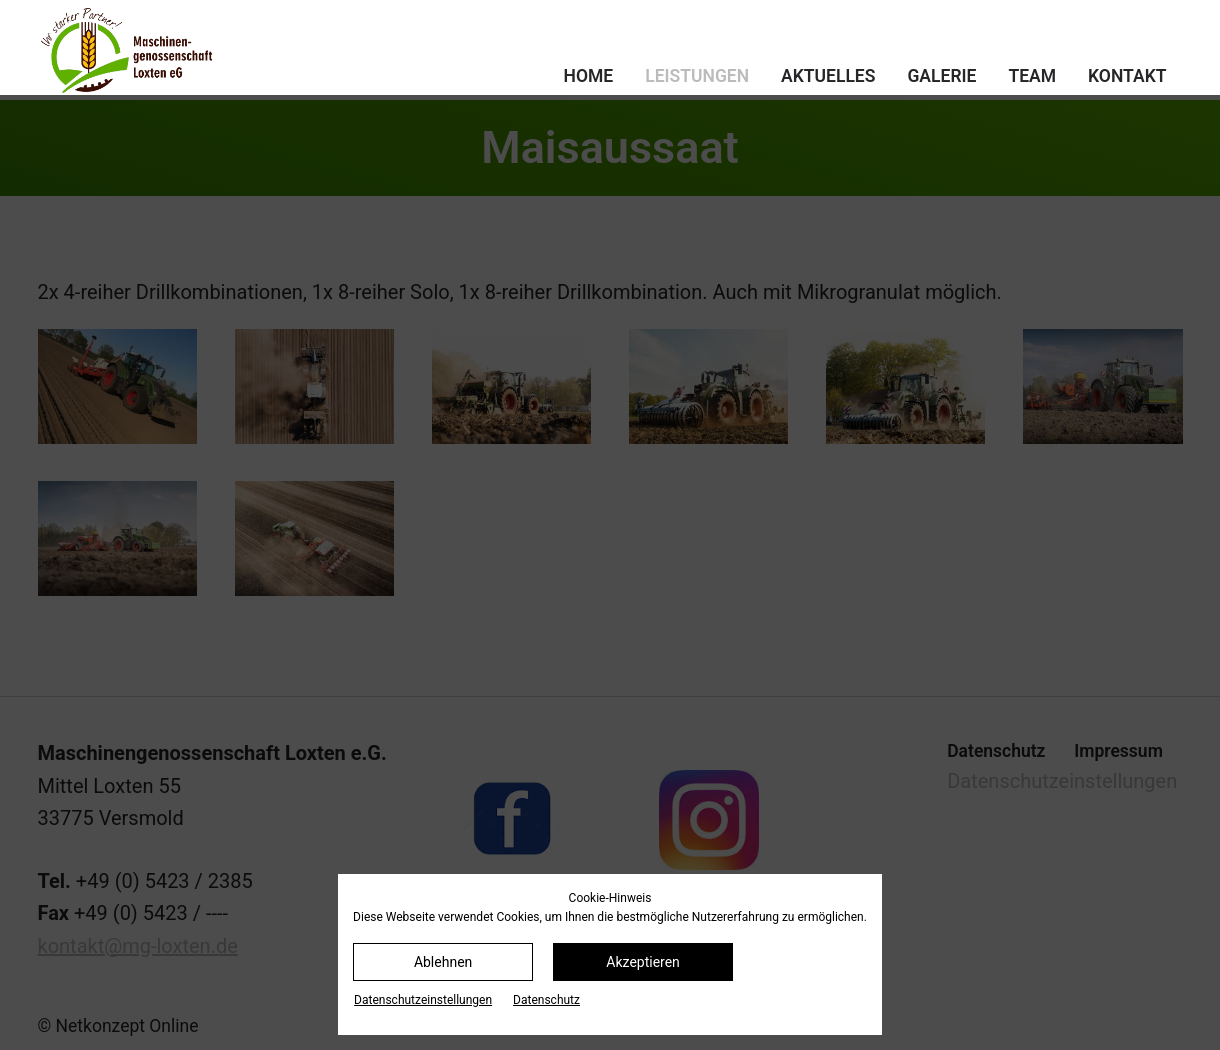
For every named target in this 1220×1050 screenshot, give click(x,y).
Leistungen (697, 76)
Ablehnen (443, 962)
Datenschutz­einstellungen (423, 1000)
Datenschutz (546, 1000)
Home (589, 76)
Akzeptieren (643, 962)
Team (1032, 76)
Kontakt (1127, 76)
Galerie (941, 76)
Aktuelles (828, 76)
